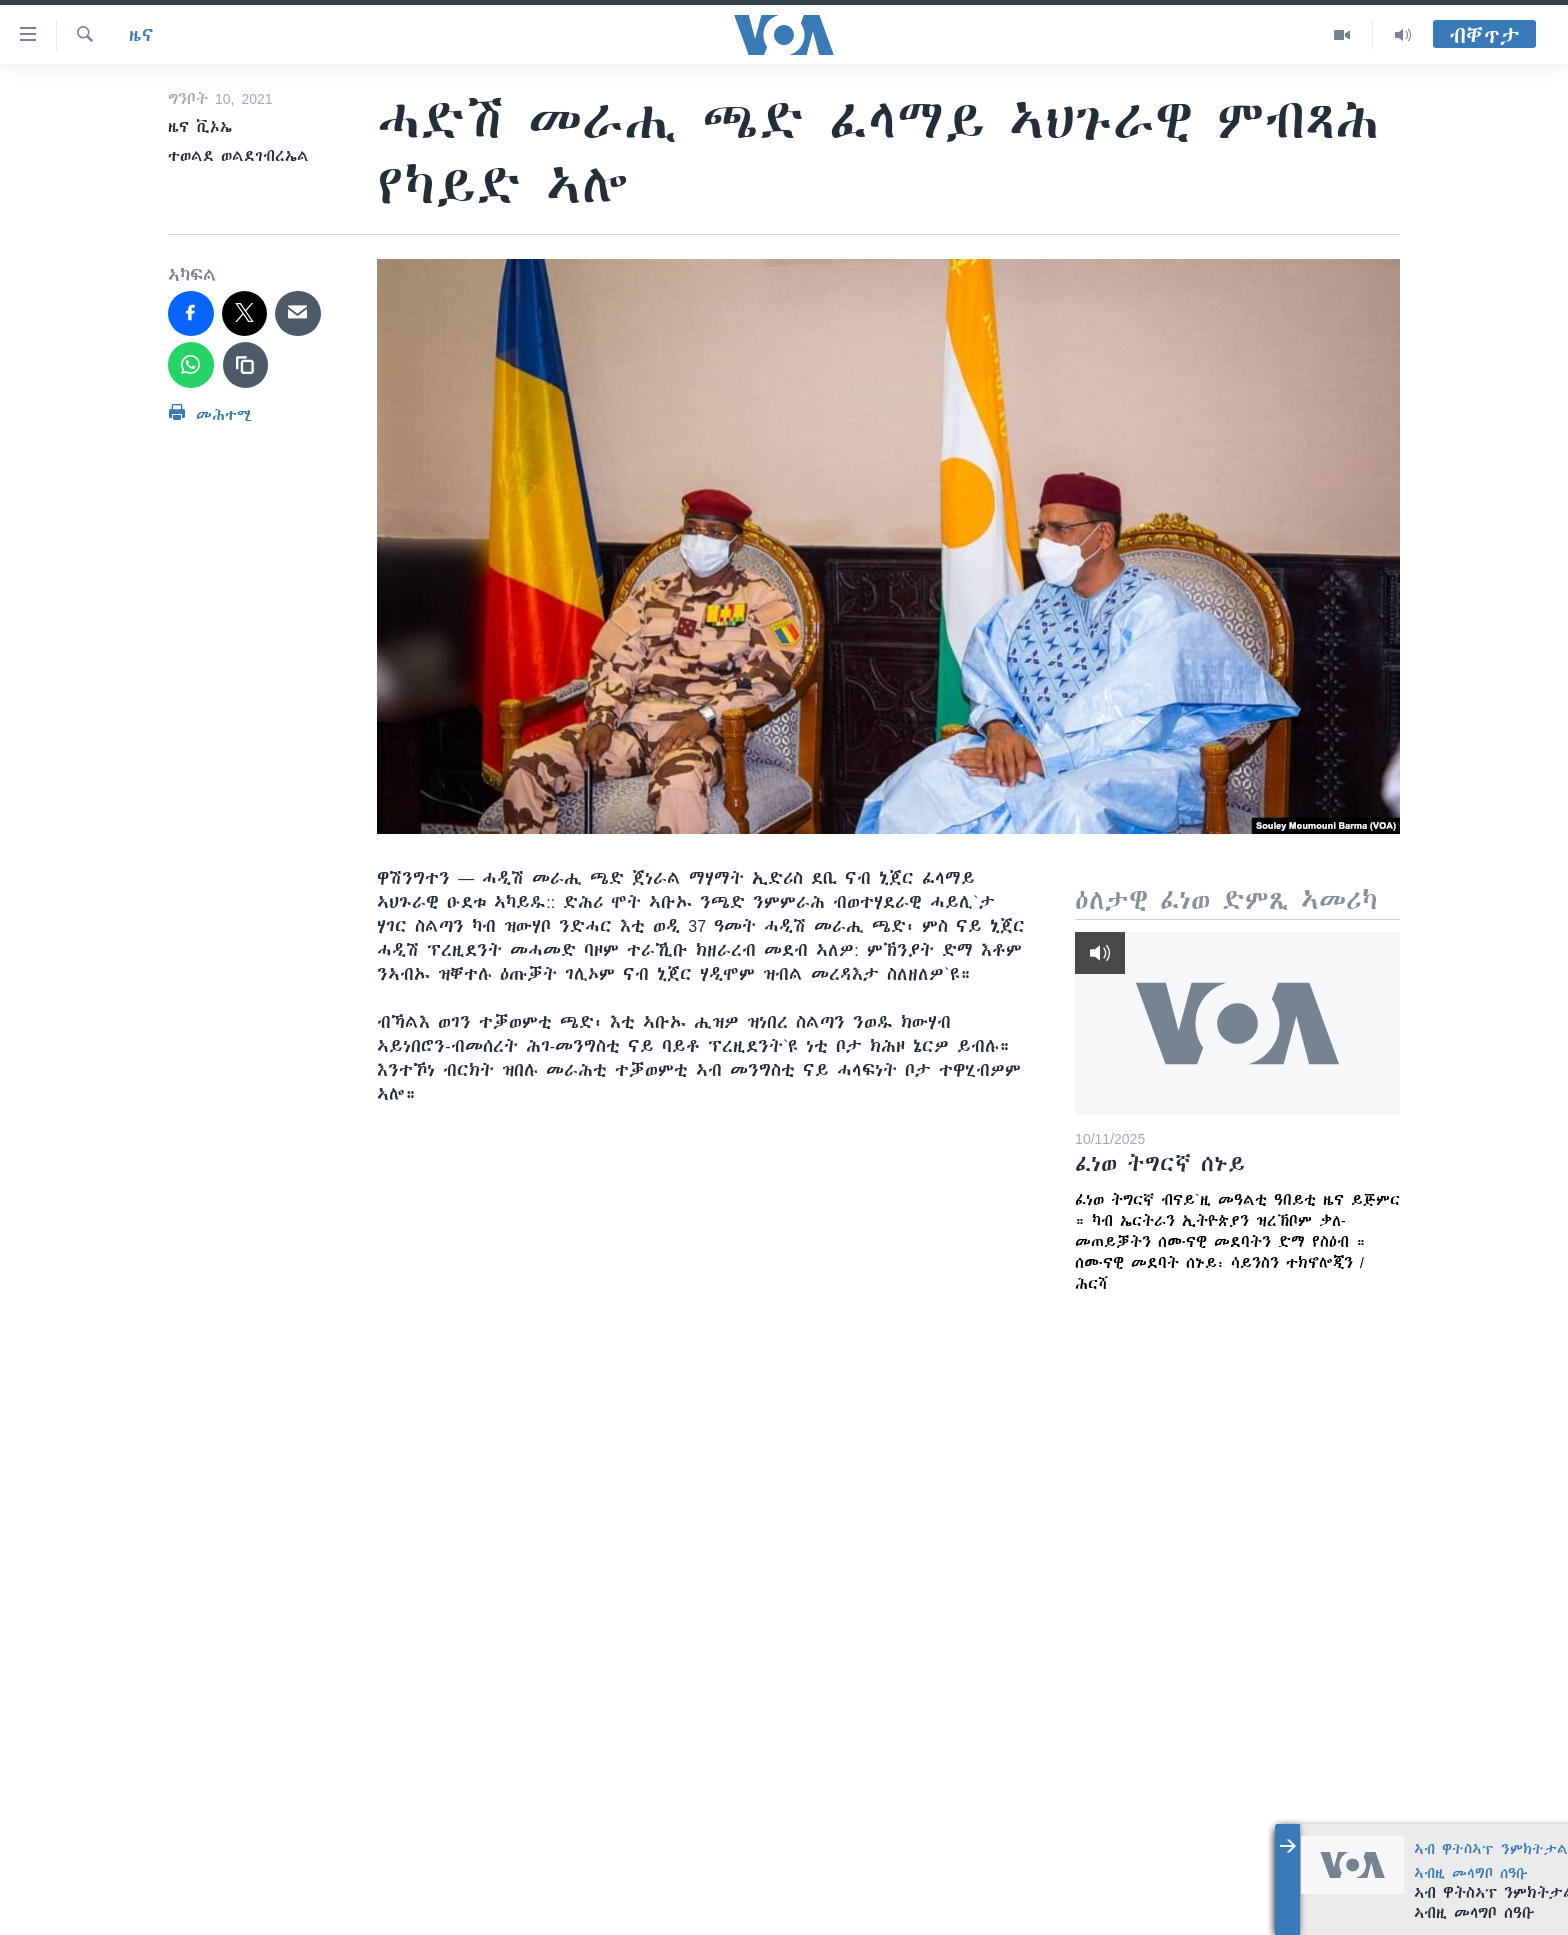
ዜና (141, 35)
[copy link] (246, 365)
